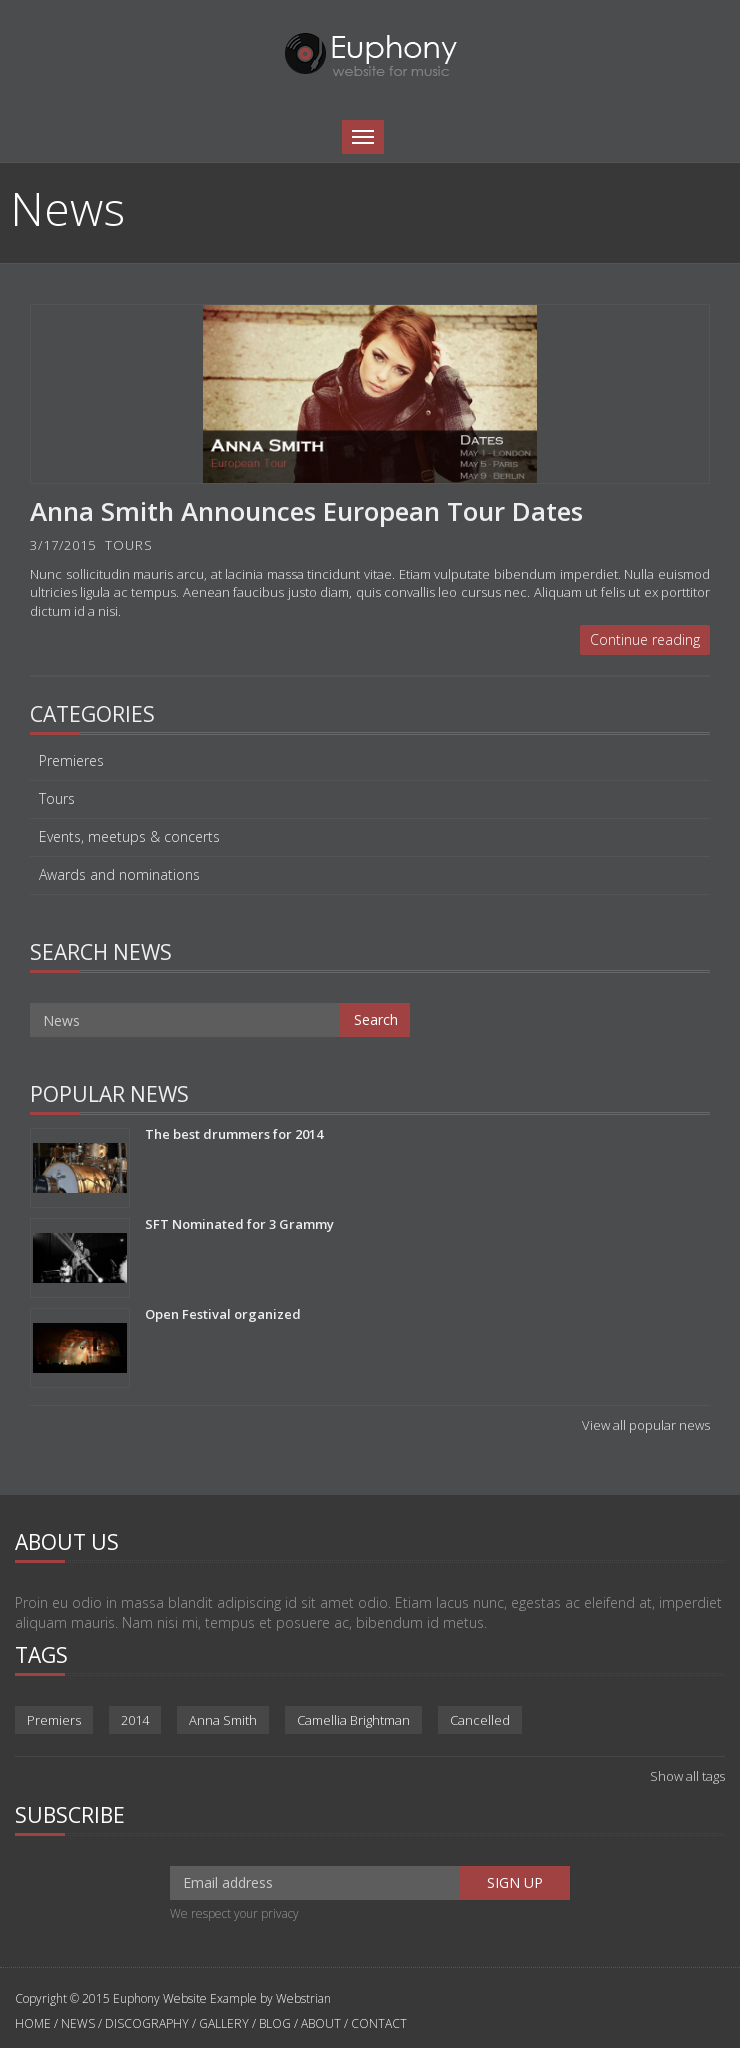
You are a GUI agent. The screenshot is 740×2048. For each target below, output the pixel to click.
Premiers (54, 1720)
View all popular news (646, 1425)
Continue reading (645, 639)
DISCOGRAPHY (147, 2023)
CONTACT (379, 2023)
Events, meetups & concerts (129, 837)
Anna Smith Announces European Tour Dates (306, 511)
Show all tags (687, 1776)
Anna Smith (223, 1720)
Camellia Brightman (353, 1720)
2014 (135, 1720)
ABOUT (321, 2023)
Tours (57, 799)
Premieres (71, 761)
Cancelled (480, 1720)
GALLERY (224, 2023)
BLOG (275, 2023)
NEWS (78, 2023)
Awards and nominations (119, 875)
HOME (34, 2023)
